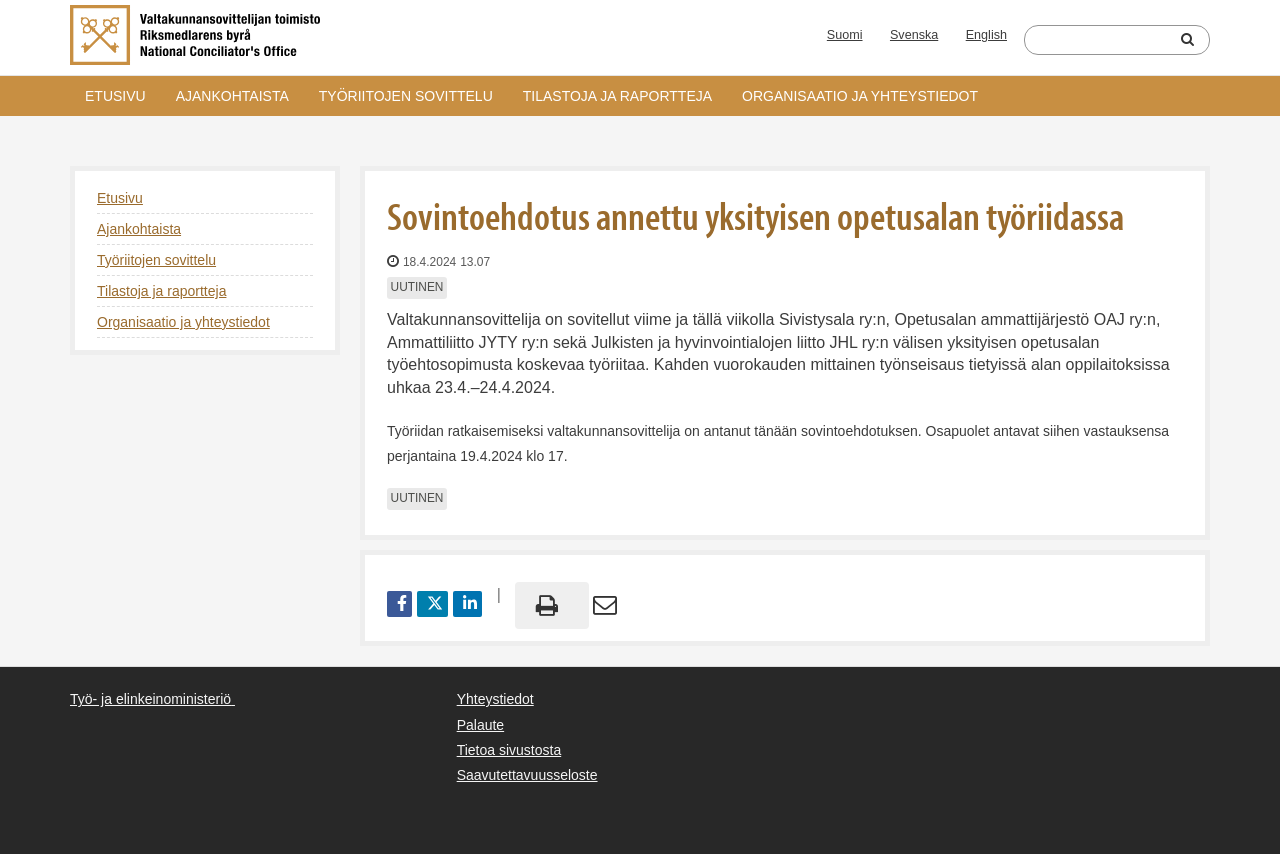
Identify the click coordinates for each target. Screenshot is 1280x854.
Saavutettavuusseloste (527, 775)
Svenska (914, 35)
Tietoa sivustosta (509, 750)
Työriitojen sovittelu (406, 96)
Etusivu (115, 96)
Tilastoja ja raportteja (617, 96)
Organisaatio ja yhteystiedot (860, 96)
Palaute (480, 725)
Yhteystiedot (495, 699)
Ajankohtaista (232, 96)
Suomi (845, 35)
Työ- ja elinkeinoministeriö (150, 699)
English (986, 35)
